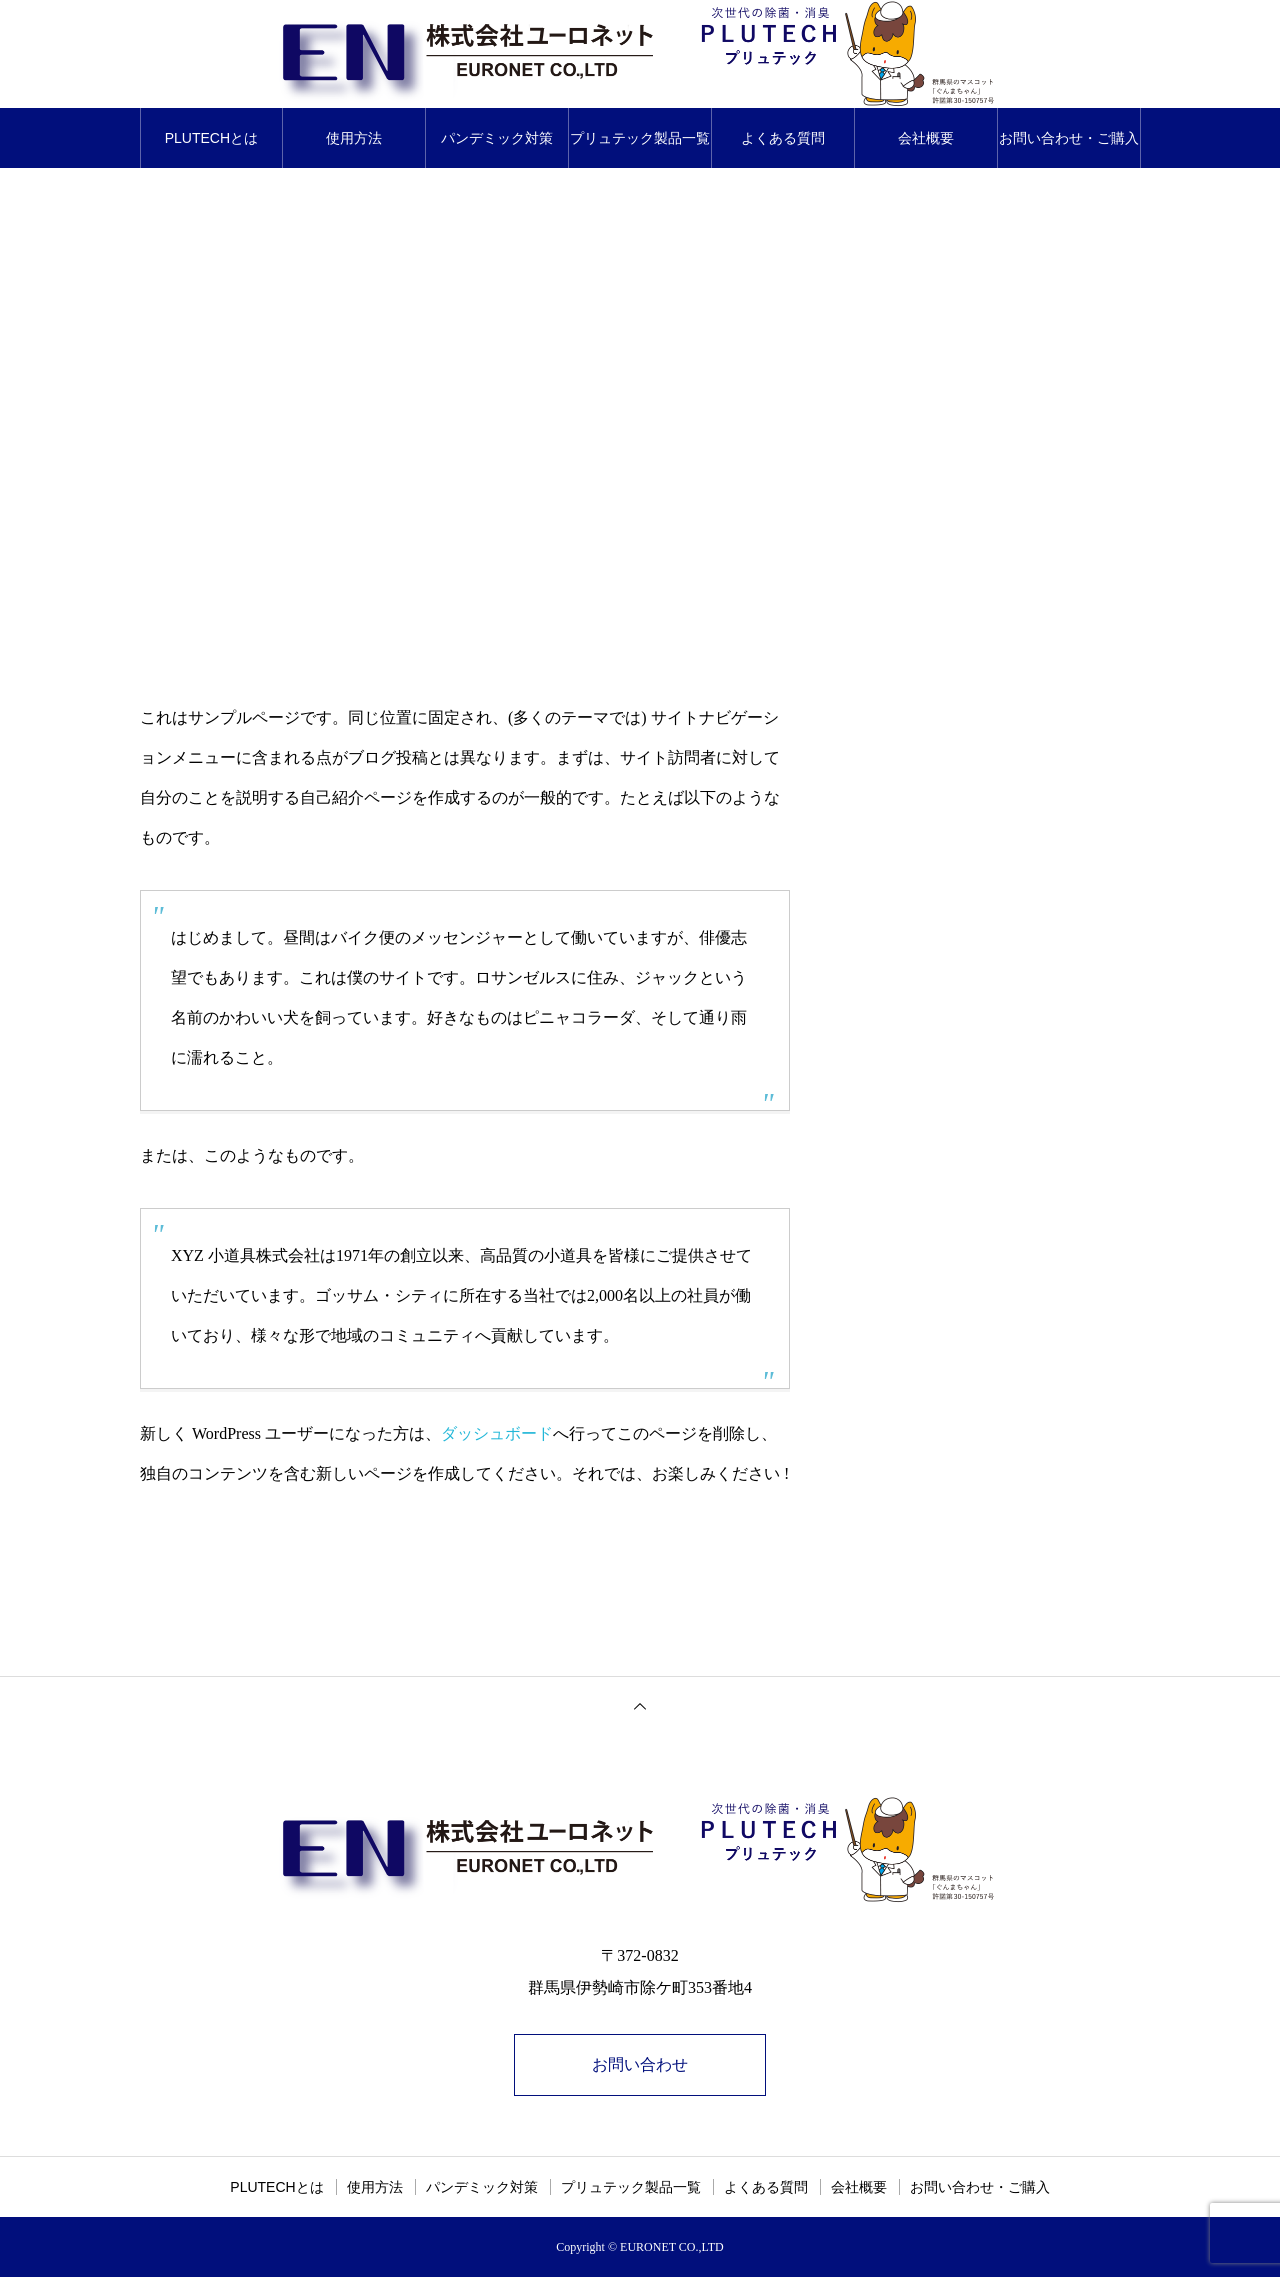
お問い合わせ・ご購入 (1069, 138)
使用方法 (354, 138)
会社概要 (926, 138)
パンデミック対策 (497, 138)
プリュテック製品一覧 (640, 138)
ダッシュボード (497, 1433)
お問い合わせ (640, 2064)
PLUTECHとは (211, 138)
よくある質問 (783, 138)
